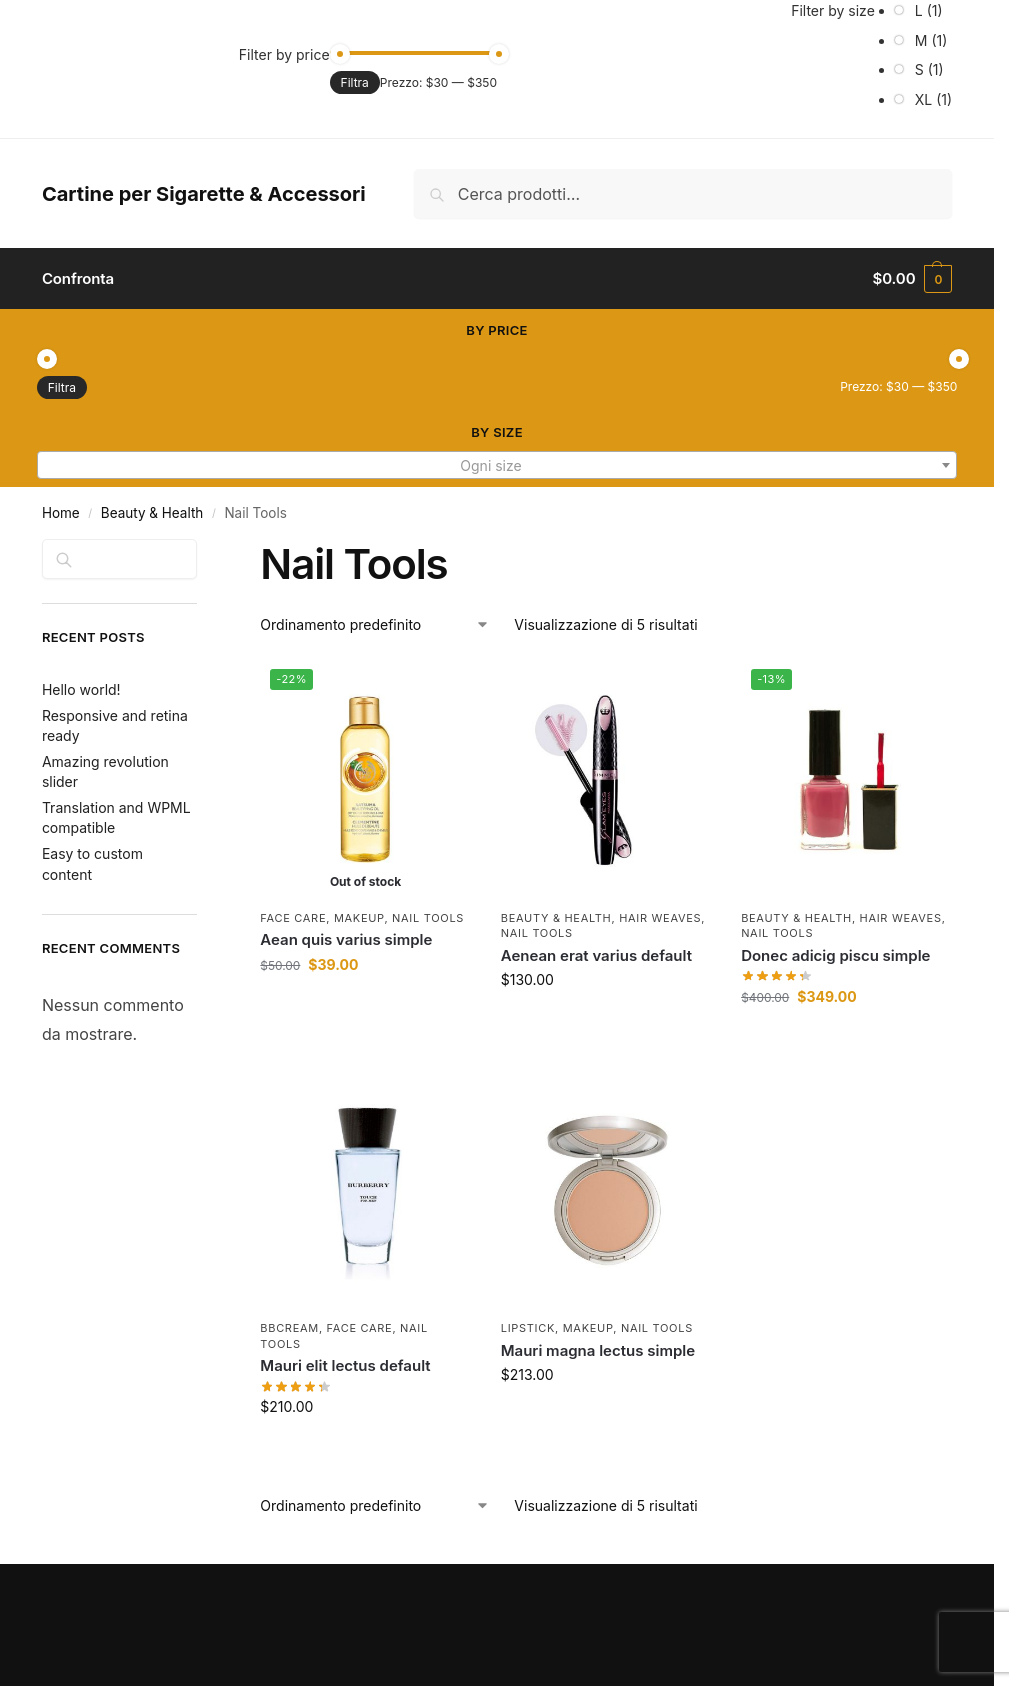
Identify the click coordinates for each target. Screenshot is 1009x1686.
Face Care (293, 918)
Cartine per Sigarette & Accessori (204, 194)
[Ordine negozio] (375, 624)
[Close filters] (203, 551)
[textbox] (497, 466)
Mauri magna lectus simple (598, 1350)
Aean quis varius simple (346, 939)
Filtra (355, 82)
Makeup (359, 918)
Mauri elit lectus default (345, 1365)
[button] (913, 279)
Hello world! (81, 689)
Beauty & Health (152, 513)
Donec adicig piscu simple (835, 955)
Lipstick (528, 1328)
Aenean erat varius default (596, 955)
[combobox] (497, 465)
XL (923, 99)
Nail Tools (428, 918)
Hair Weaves (660, 918)
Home (61, 513)
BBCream (289, 1328)
